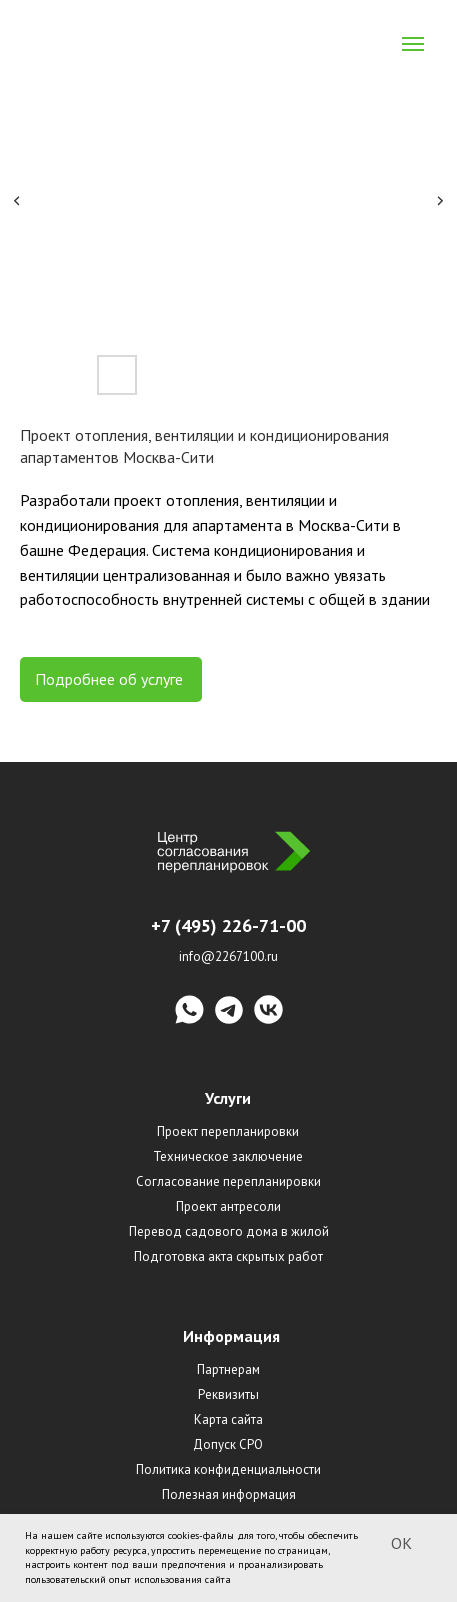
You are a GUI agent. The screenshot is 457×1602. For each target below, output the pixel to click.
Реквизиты (228, 1394)
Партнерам (228, 1369)
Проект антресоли (228, 1206)
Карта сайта (228, 1419)
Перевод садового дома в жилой (229, 1231)
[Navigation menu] (413, 44)
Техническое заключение (228, 1156)
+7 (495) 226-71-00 (228, 925)
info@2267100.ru (228, 956)
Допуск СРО (228, 1444)
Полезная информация (229, 1494)
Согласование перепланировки (228, 1181)
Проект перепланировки (228, 1131)
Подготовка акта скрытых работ (228, 1256)
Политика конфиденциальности (228, 1469)
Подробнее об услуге (111, 679)
